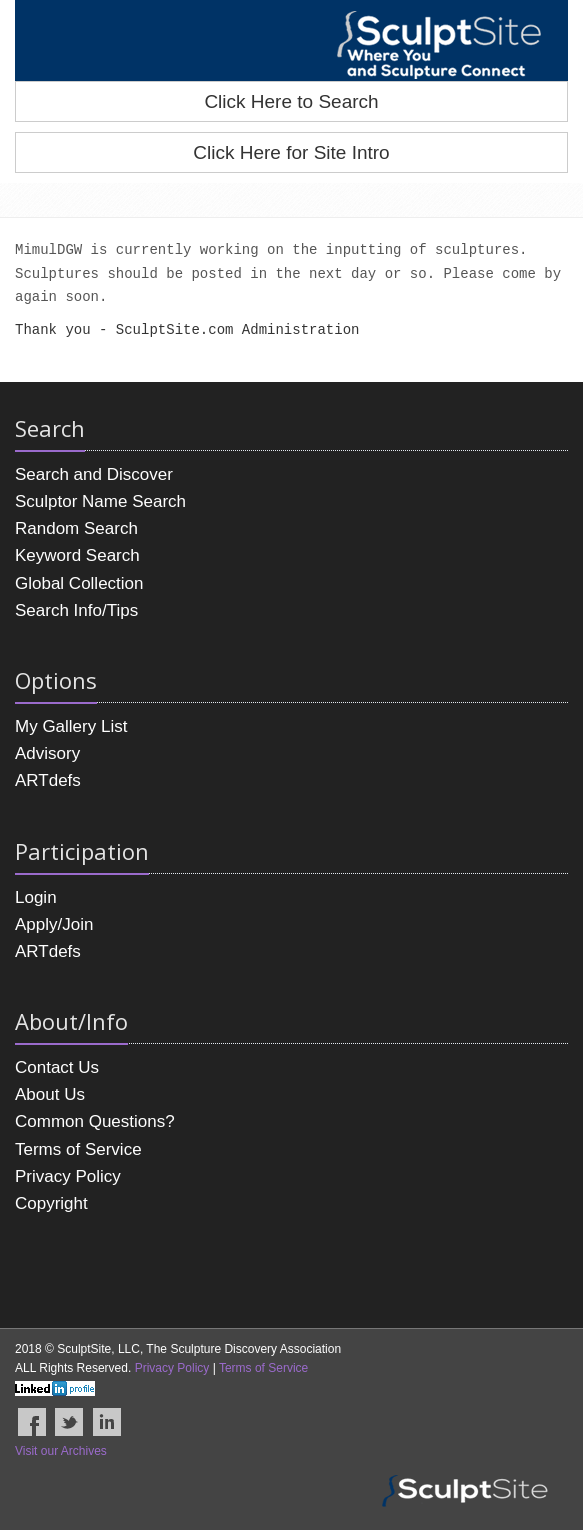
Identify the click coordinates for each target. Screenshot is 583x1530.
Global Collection (79, 583)
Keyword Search (77, 555)
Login (36, 897)
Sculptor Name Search (100, 501)
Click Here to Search (291, 101)
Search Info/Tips (76, 610)
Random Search (76, 528)
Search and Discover (94, 474)
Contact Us (57, 1067)
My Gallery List (71, 726)
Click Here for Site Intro (291, 152)
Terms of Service (78, 1149)
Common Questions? (95, 1121)
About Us (50, 1094)
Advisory (47, 753)
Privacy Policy (68, 1176)
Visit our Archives (61, 1451)
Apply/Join (54, 924)
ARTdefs (48, 780)
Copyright (51, 1203)
